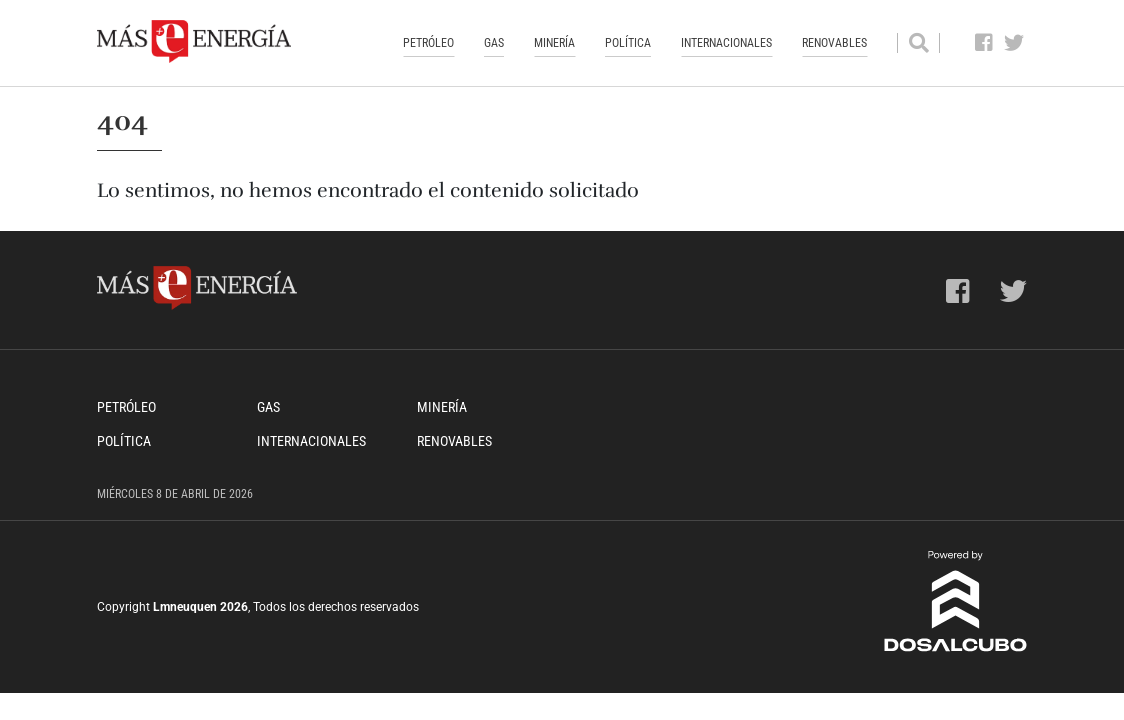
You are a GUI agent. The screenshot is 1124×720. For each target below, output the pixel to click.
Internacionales (726, 43)
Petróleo (428, 43)
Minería (554, 43)
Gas (494, 43)
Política (628, 43)
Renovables (834, 43)
